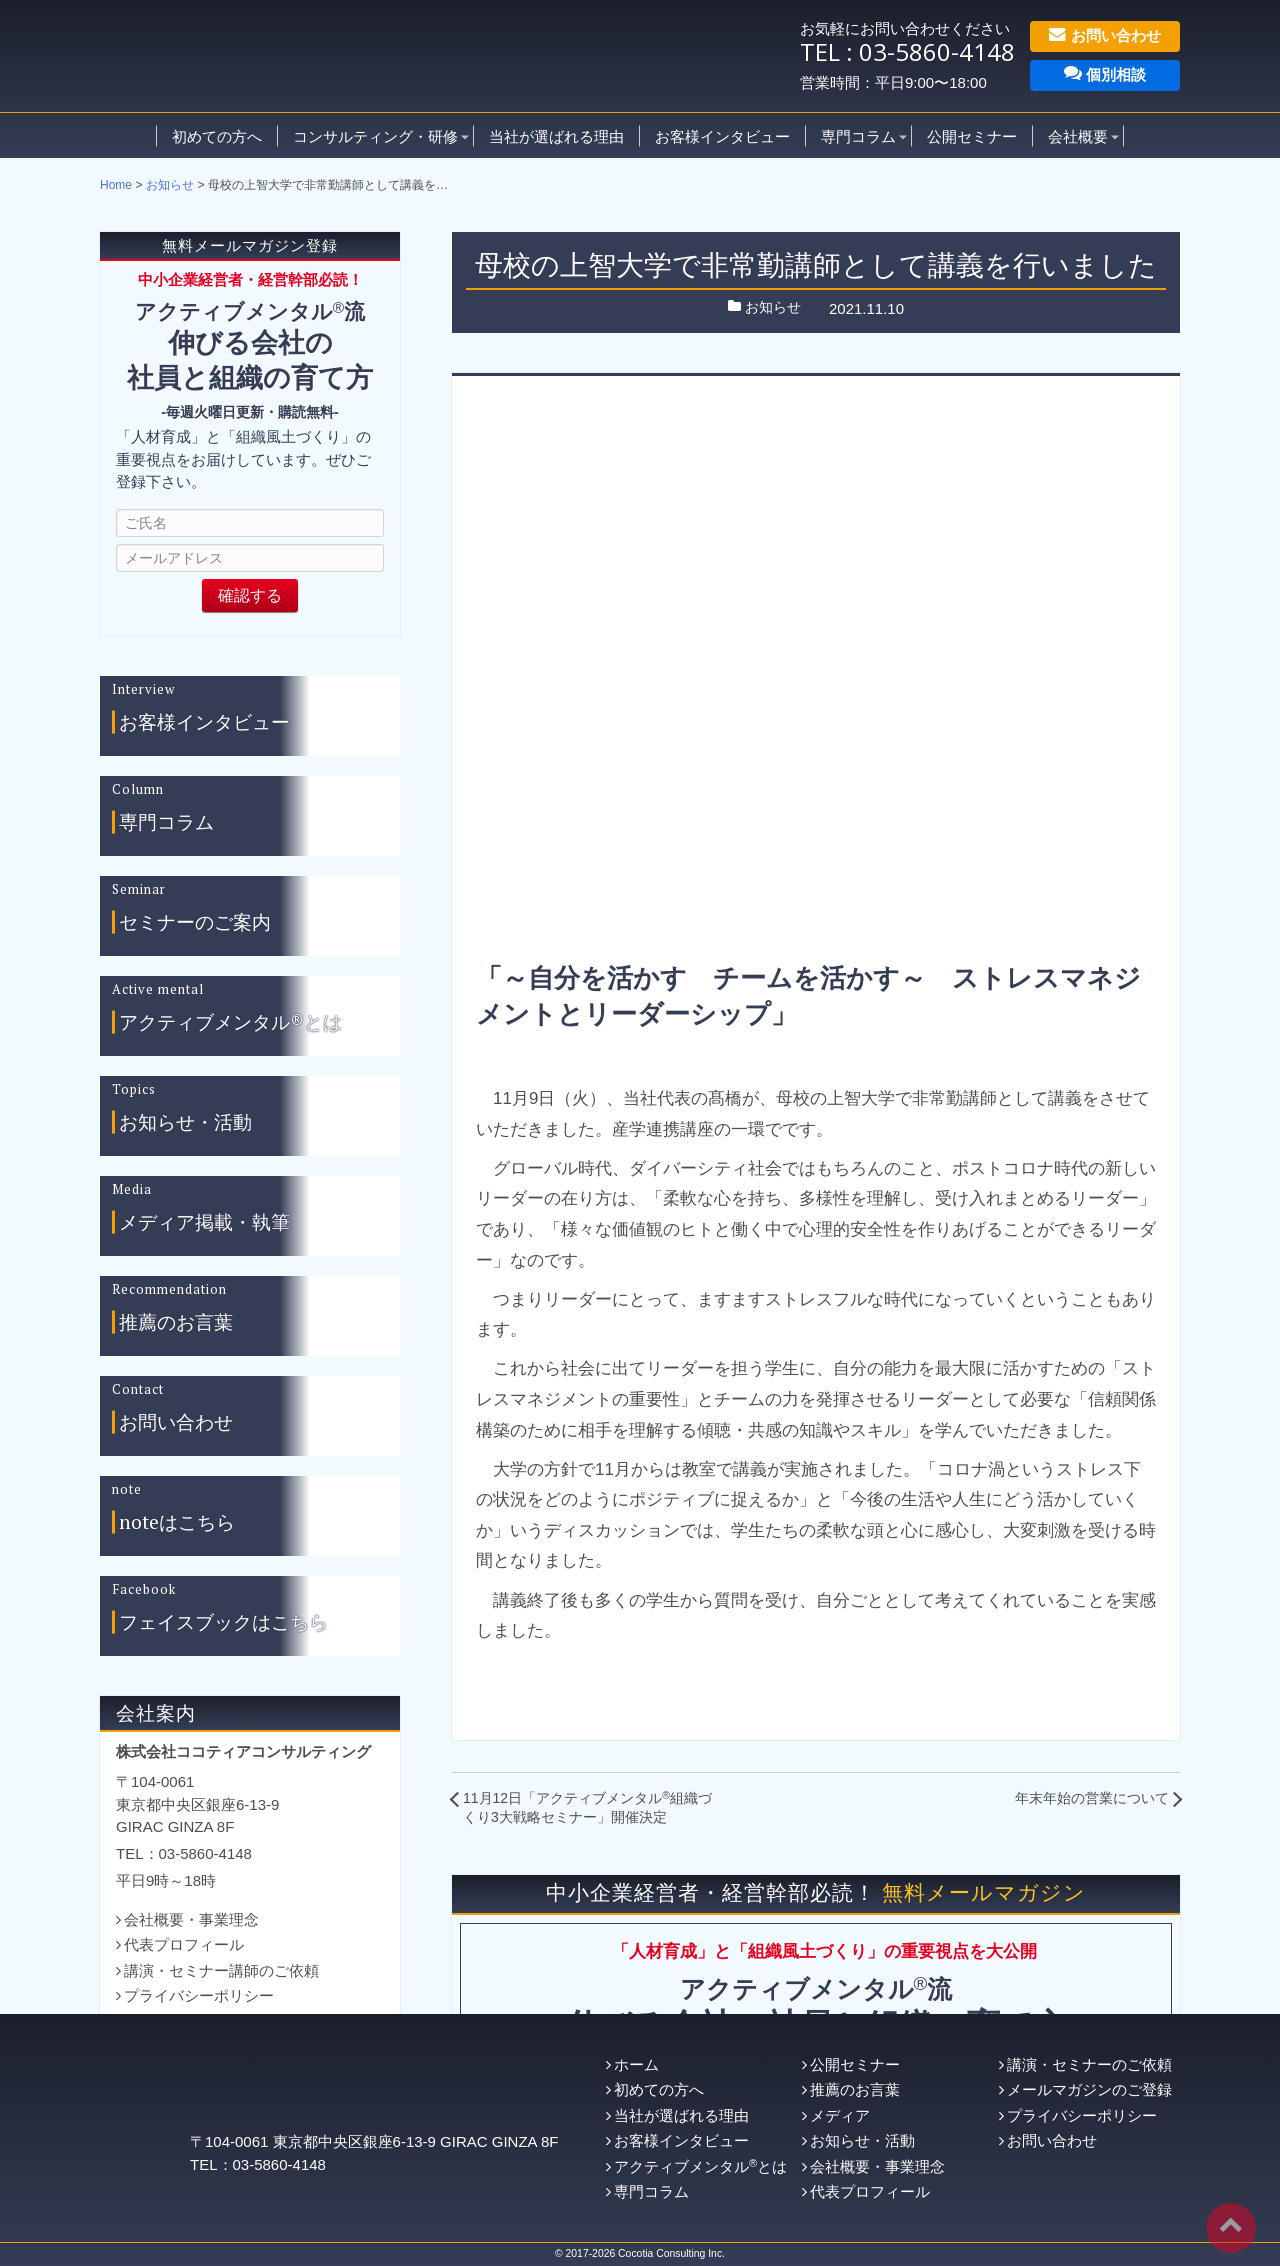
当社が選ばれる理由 (556, 135)
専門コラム (858, 135)
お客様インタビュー (722, 135)
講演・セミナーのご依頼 (1089, 2064)
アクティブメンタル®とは (230, 1022)
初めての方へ (217, 135)
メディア (840, 2115)
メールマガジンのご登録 (1089, 2089)
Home (116, 185)
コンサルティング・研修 (375, 135)
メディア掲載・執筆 (204, 1222)
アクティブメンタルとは (700, 2166)
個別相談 (1105, 73)
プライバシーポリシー (199, 1995)
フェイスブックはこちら (223, 1622)
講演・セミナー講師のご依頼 (221, 1970)
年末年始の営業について (1092, 1798)
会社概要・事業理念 (191, 1919)
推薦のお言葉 (176, 1322)
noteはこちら (177, 1522)
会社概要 (1078, 135)
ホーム (636, 2064)
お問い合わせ (1104, 35)
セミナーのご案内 (195, 922)
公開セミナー (972, 135)
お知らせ (170, 185)
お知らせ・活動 (185, 1122)
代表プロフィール (184, 1944)
